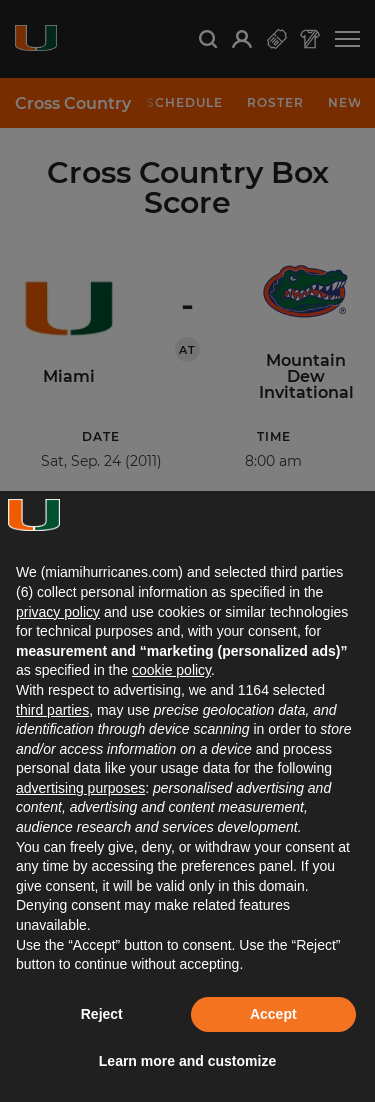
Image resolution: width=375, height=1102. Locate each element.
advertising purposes (80, 788)
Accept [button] (273, 1014)
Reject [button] (102, 1014)
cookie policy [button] (171, 670)
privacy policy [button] (58, 612)
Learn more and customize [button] (187, 1061)
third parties (52, 710)
